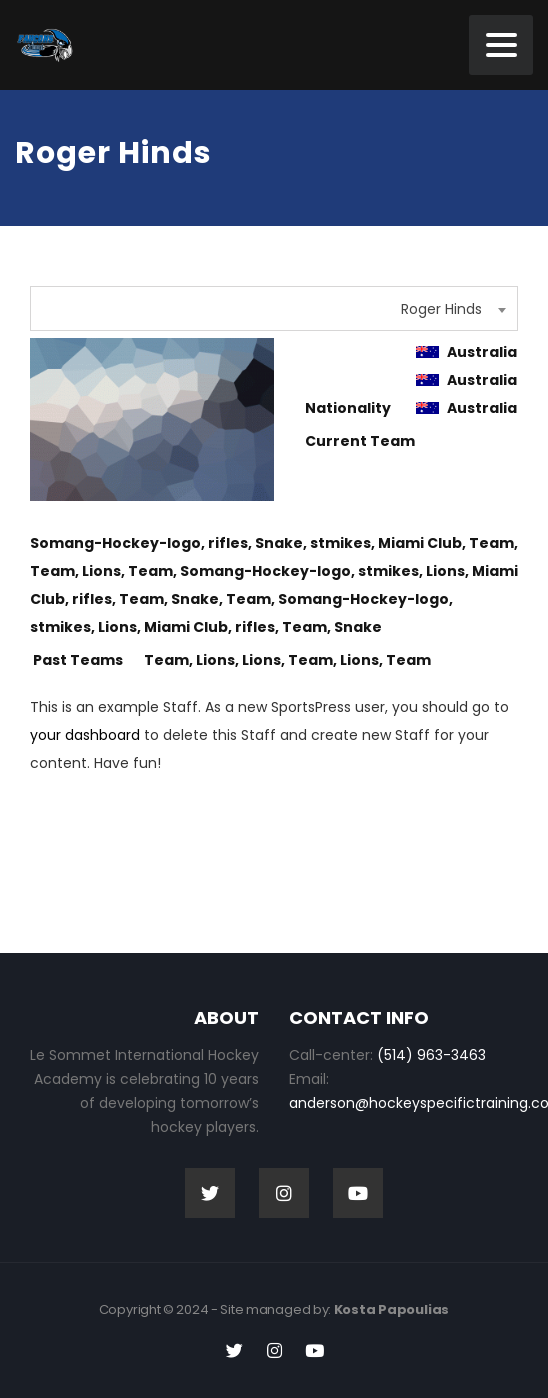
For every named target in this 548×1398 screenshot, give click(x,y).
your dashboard (85, 735)
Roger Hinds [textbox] (441, 309)
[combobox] (274, 308)
